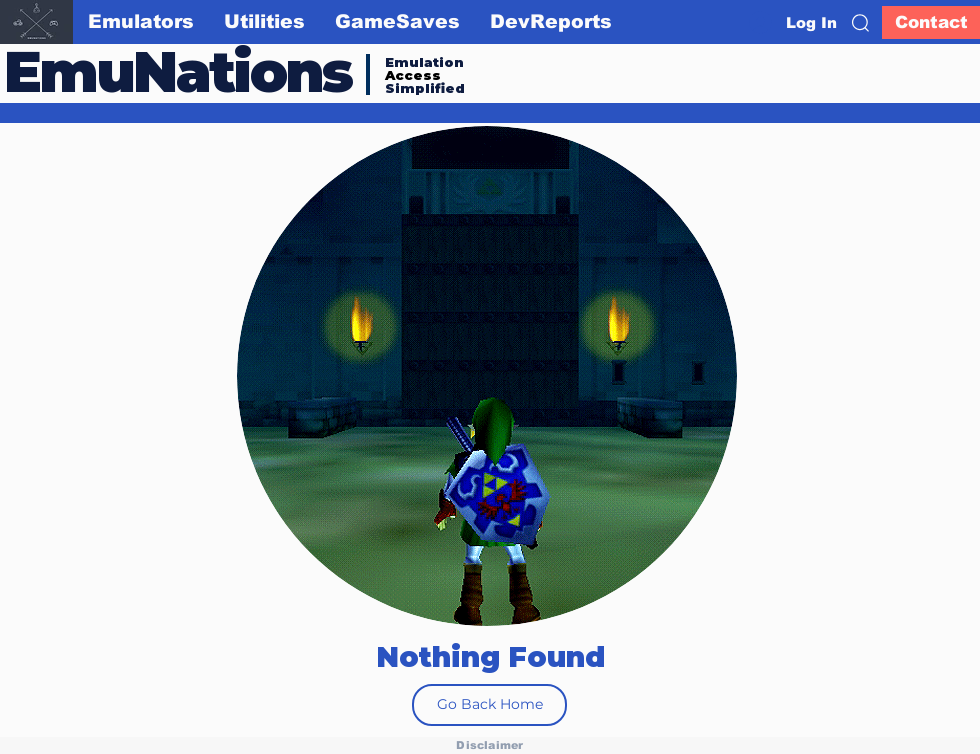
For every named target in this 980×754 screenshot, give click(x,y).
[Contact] (931, 22)
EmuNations (178, 71)
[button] (860, 23)
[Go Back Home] (489, 705)
